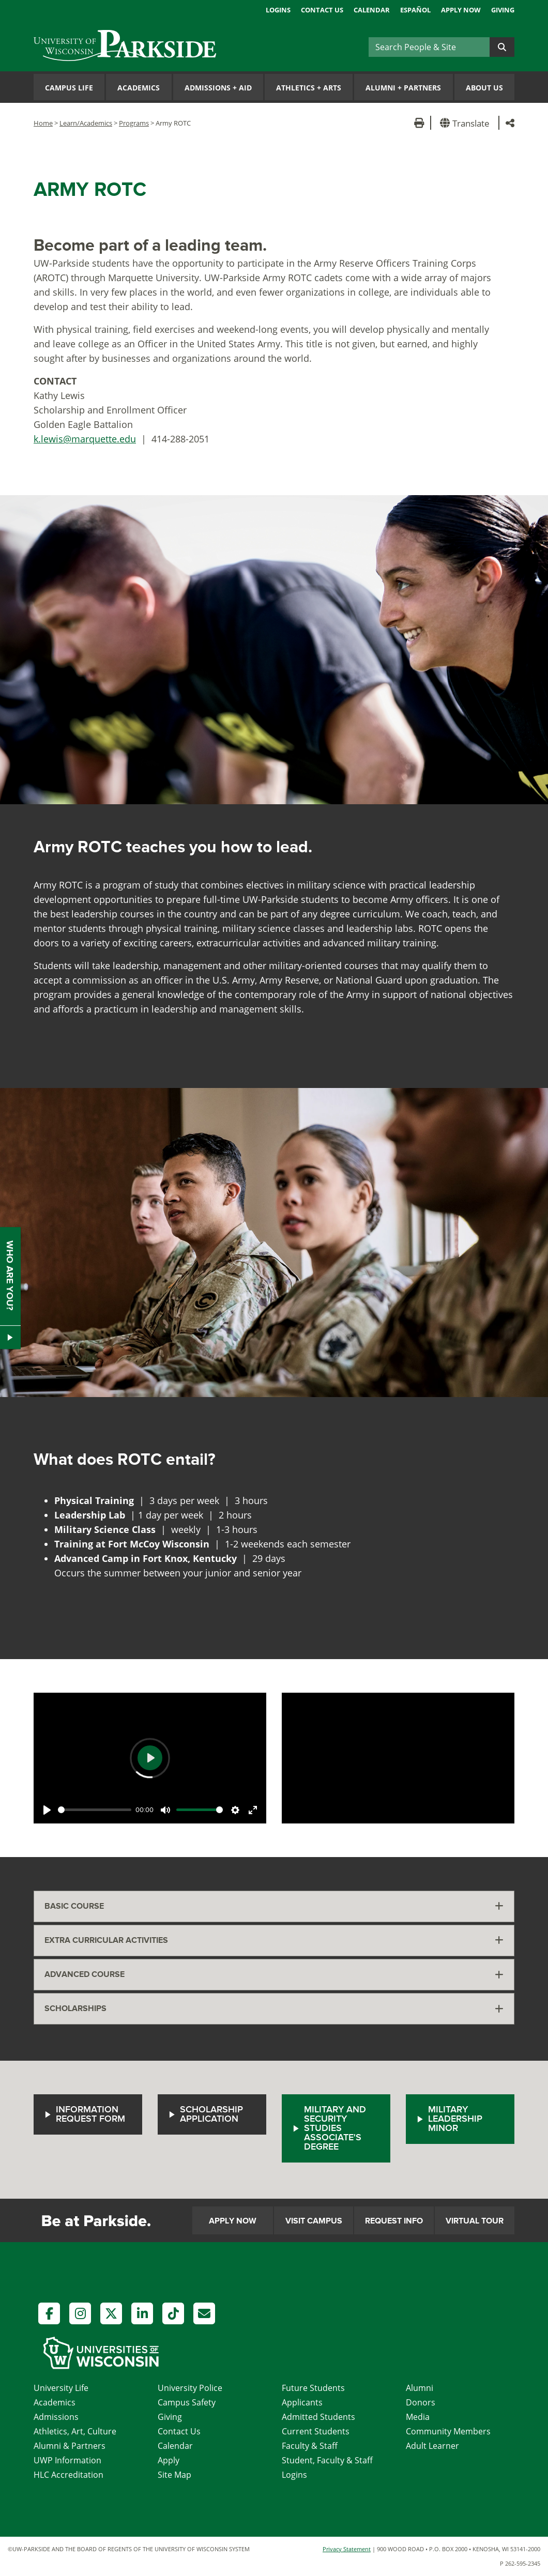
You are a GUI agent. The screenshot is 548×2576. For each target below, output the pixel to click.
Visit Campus (313, 2221)
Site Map (174, 2474)
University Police (190, 2388)
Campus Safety (187, 2402)
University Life (61, 2388)
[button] (466, 123)
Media (418, 2416)
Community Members (448, 2431)
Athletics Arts (308, 88)
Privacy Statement (347, 2549)
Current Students (315, 2431)
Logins (278, 9)
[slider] (94, 1810)
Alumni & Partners (69, 2445)
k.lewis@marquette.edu (85, 439)
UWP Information (67, 2460)
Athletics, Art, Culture (75, 2431)
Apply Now (461, 9)
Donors (420, 2402)
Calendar (372, 9)
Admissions (56, 2416)
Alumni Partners (403, 88)
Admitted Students (318, 2416)
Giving (502, 9)
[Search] (429, 47)
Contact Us (322, 9)
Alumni (419, 2388)
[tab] (274, 1906)
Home (43, 123)
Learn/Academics (85, 123)
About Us (484, 88)
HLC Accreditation (68, 2474)
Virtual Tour (475, 2221)
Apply (168, 2460)
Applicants (302, 2402)
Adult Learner (432, 2445)
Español (415, 9)
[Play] (47, 1810)
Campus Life (69, 88)
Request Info (394, 2221)
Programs (134, 123)
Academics (138, 88)
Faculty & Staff (310, 2445)
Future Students (313, 2388)
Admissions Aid (218, 88)
